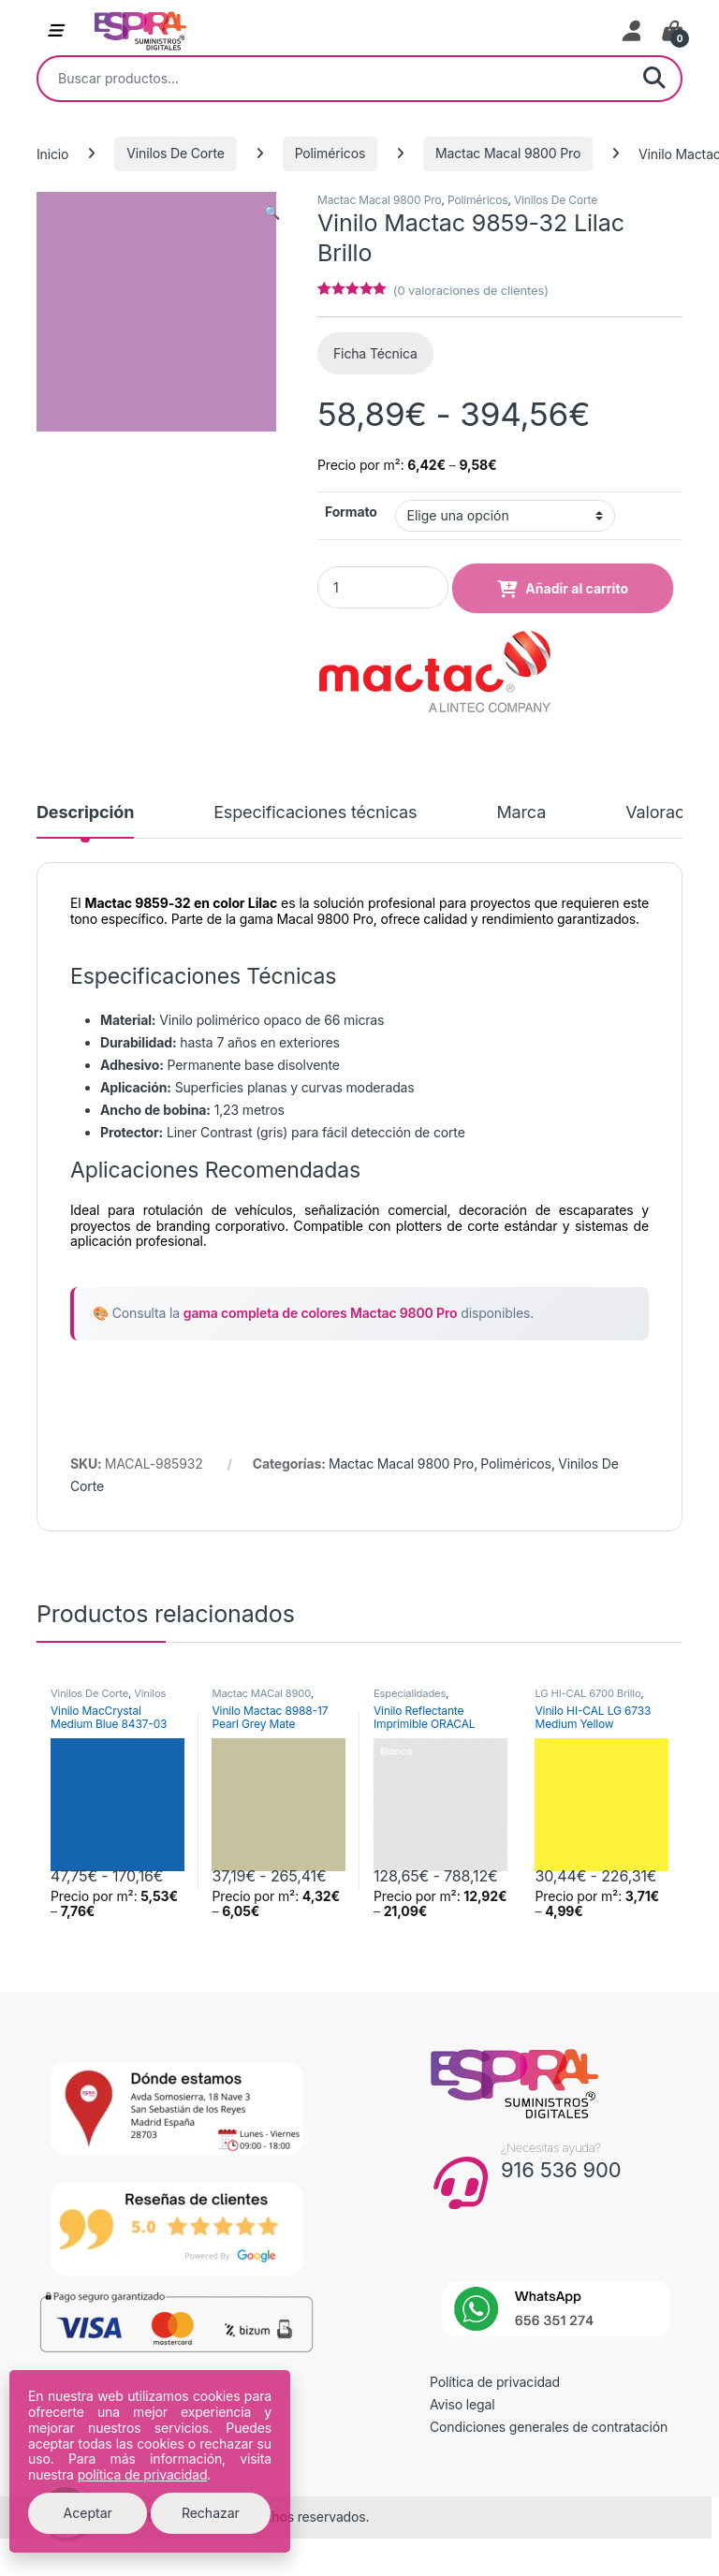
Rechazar (211, 2513)
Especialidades (410, 1693)
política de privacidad (143, 2474)
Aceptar (88, 2513)
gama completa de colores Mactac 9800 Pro (320, 1313)
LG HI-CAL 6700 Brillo (587, 1693)
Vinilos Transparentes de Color (108, 1699)
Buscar (654, 78)
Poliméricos (330, 153)
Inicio (52, 153)
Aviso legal (462, 2404)
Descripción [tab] (85, 813)
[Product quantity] (382, 587)
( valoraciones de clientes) (471, 290)
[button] (272, 212)
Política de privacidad (495, 2382)
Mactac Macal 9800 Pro (507, 153)
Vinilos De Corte (175, 153)
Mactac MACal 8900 (261, 1693)
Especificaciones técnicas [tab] (315, 813)
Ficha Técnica (375, 353)
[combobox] (333, 78)
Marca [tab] (521, 813)
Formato (351, 512)
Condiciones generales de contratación (549, 2427)
